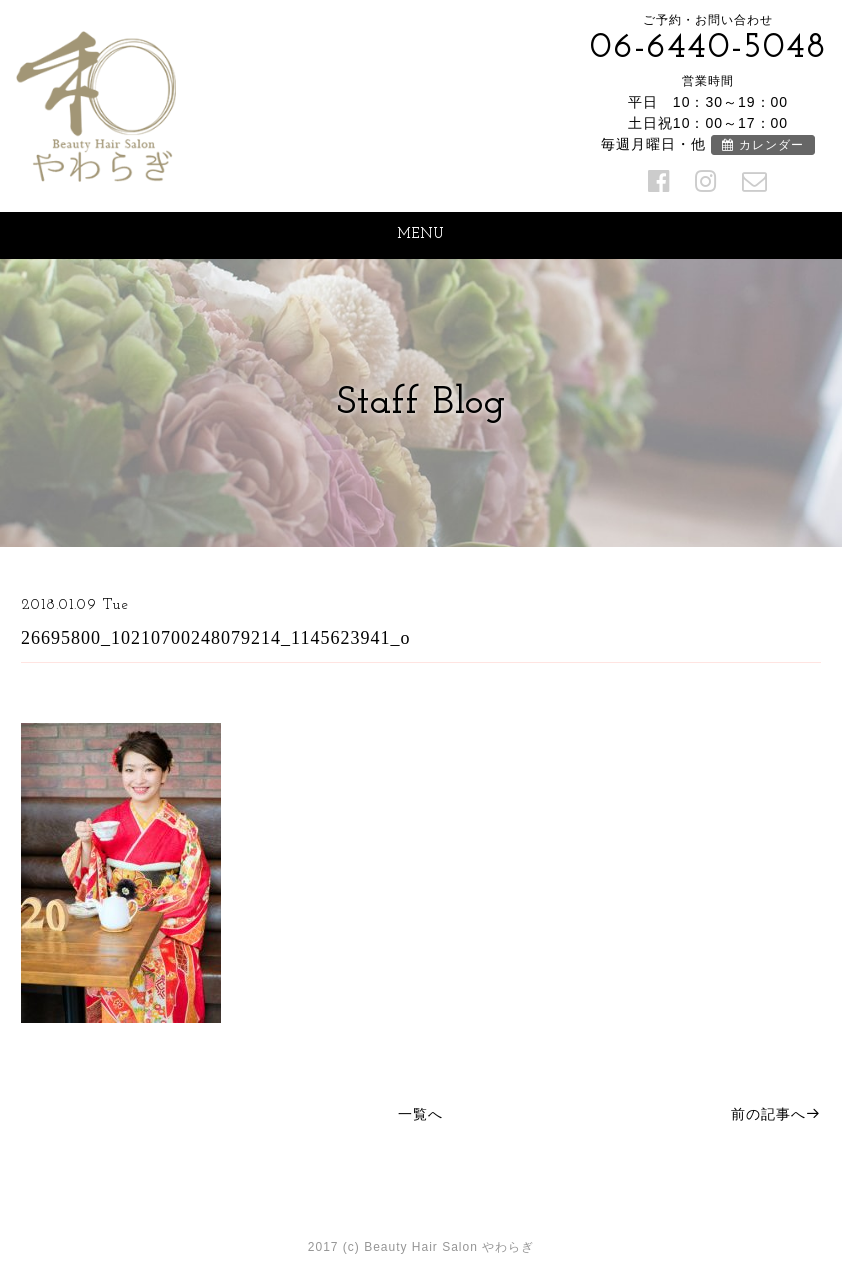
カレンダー (762, 145)
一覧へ (420, 1114)
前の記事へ (776, 1114)
